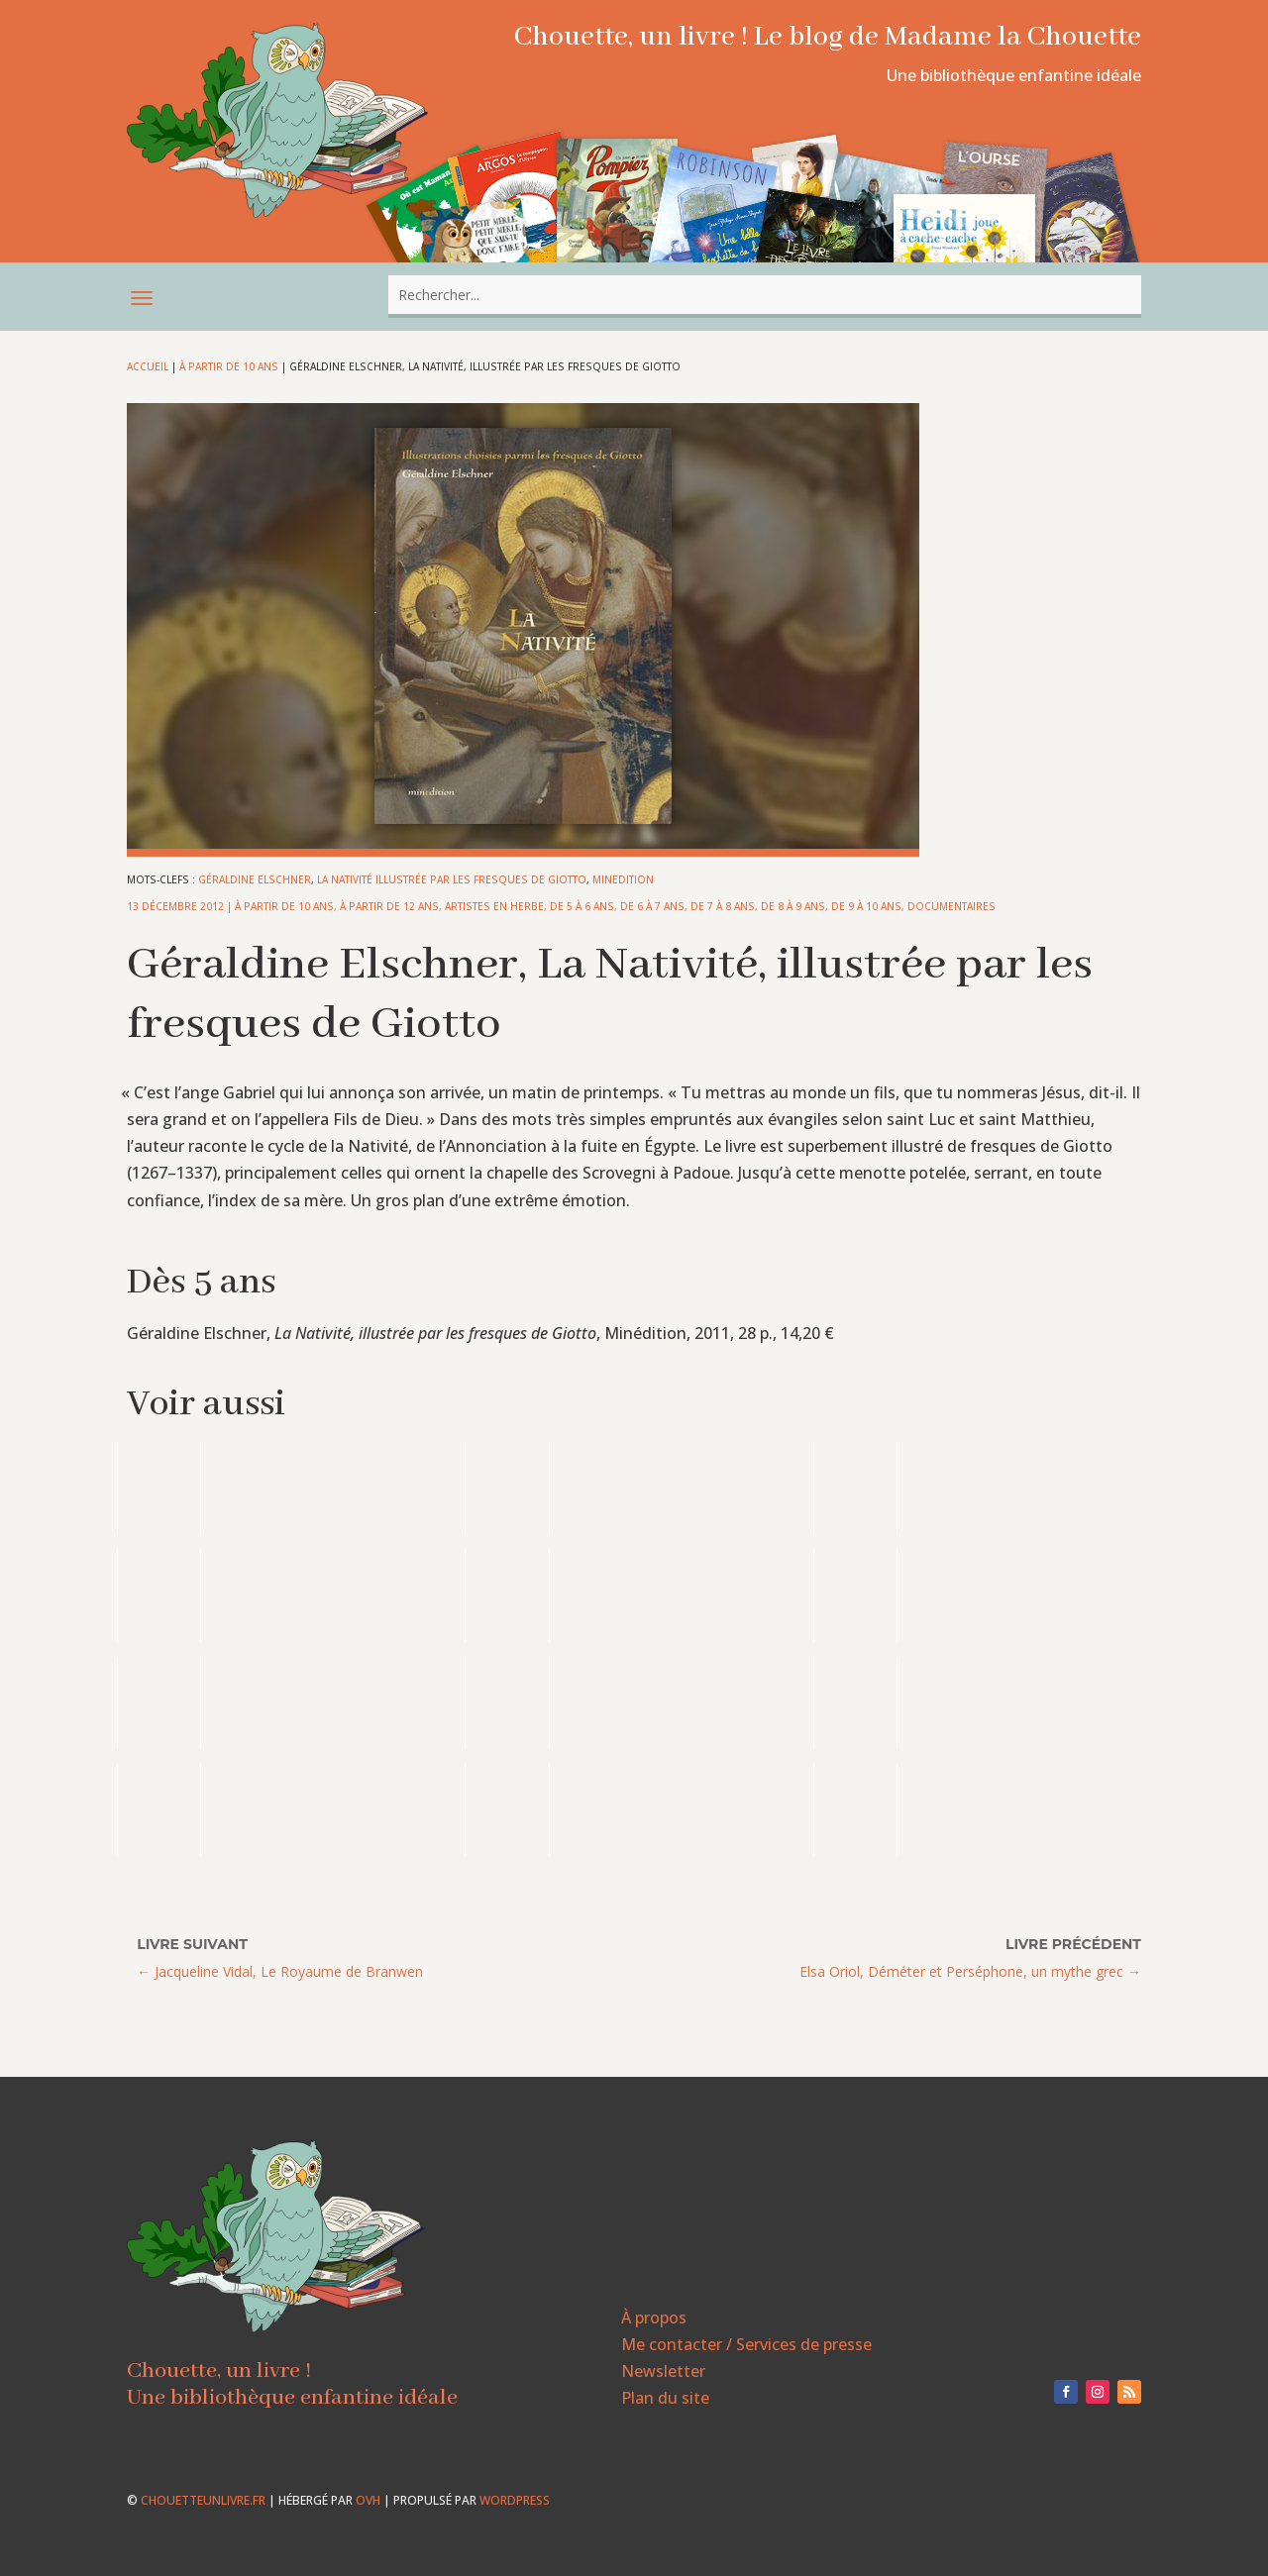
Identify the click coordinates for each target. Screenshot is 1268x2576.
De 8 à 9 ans (793, 906)
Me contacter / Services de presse (746, 2344)
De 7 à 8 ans (722, 906)
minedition (623, 879)
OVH (368, 2500)
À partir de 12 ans (389, 906)
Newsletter (663, 2371)
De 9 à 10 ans (866, 906)
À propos (654, 2317)
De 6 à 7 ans (652, 906)
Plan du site (665, 2398)
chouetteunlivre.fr (203, 2500)
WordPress (514, 2500)
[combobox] (764, 294)
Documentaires (951, 906)
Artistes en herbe (494, 906)
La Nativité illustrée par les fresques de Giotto (451, 879)
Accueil (147, 366)
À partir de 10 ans (228, 366)
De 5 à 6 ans (582, 906)
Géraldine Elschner (254, 879)
